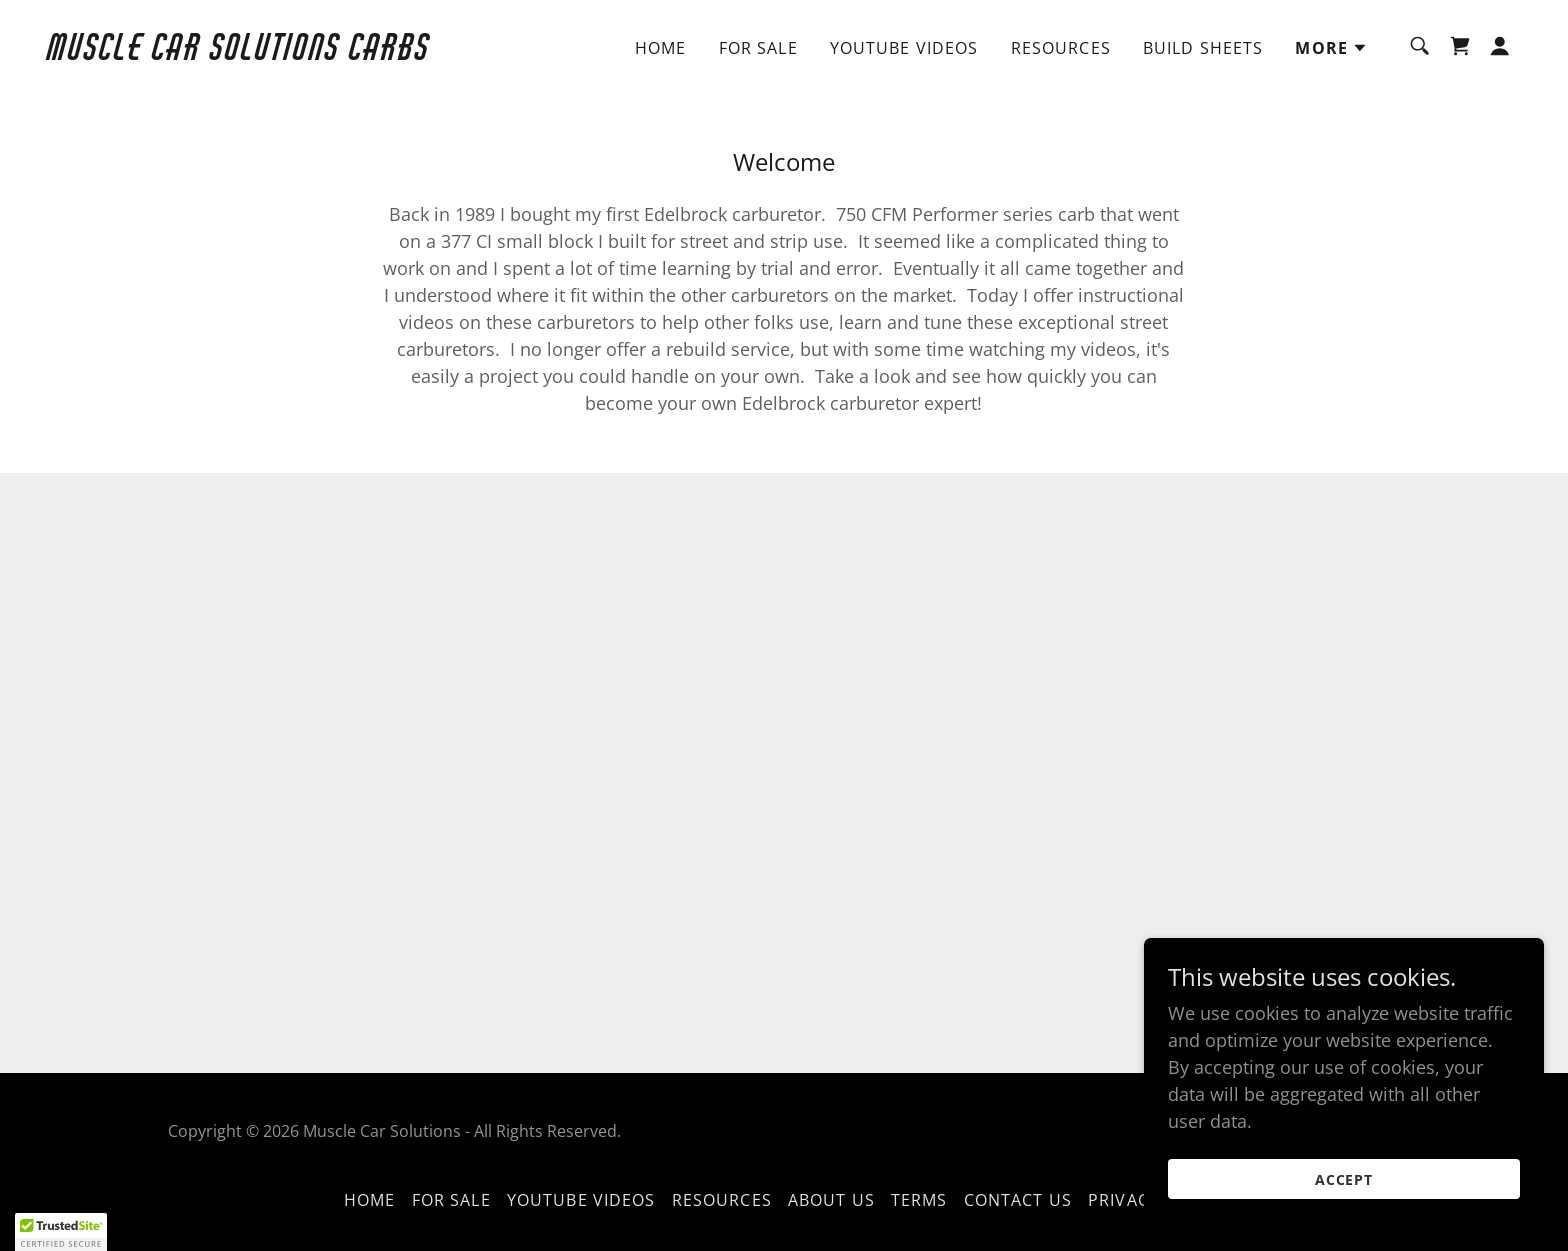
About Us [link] (831, 1200)
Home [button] (370, 1200)
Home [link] (661, 48)
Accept (1344, 1179)
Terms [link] (919, 1200)
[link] (254, 53)
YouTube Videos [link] (904, 48)
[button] (1331, 48)
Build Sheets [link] (1203, 48)
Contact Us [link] (1018, 1200)
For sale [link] (758, 48)
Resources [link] (1061, 48)
